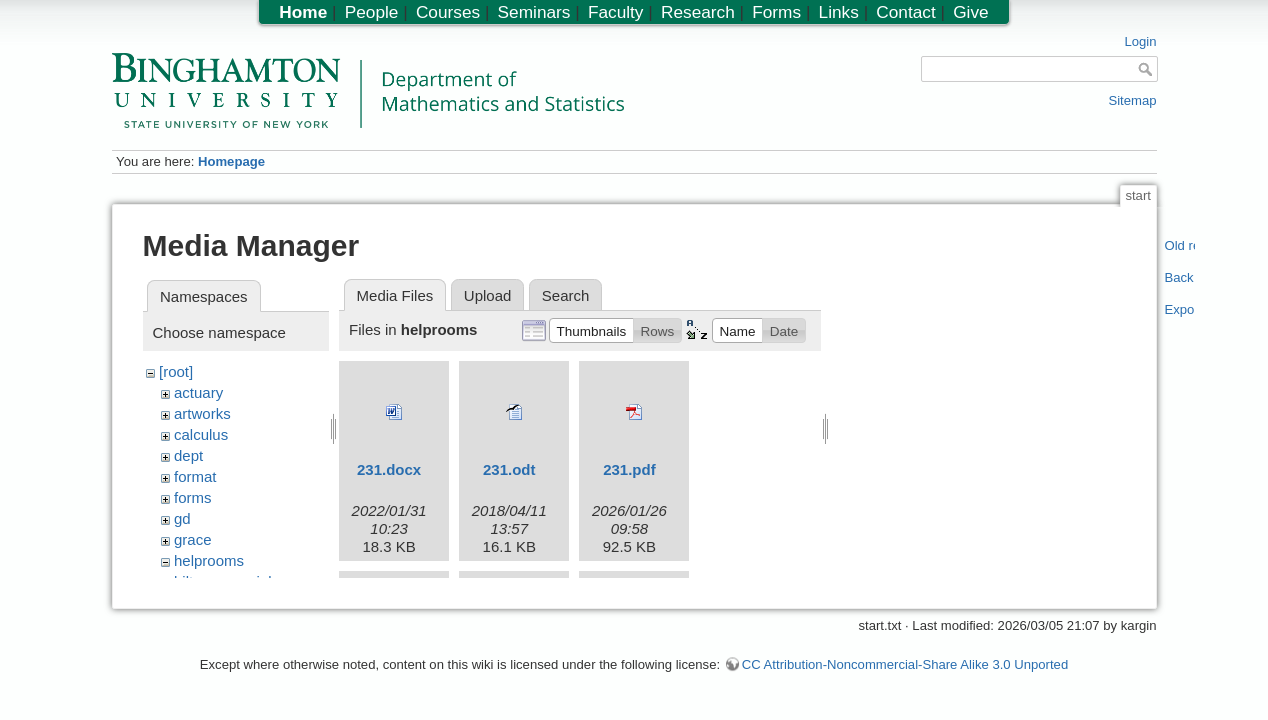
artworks (202, 413)
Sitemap (1132, 100)
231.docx (389, 469)
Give (970, 12)
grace (193, 539)
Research (698, 12)
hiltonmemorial (223, 581)
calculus (201, 434)
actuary (198, 392)
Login (1140, 41)
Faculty (616, 12)
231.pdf (629, 469)
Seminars (534, 12)
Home (303, 12)
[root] (176, 371)
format (195, 476)
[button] (591, 330)
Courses (448, 12)
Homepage (231, 161)
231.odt (509, 469)
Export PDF (1180, 309)
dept (188, 455)
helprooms (209, 560)
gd (182, 518)
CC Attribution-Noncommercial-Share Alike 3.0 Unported (905, 673)
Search (566, 295)
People (372, 12)
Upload (488, 295)
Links (839, 12)
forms (193, 497)
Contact (905, 12)
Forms (776, 12)
